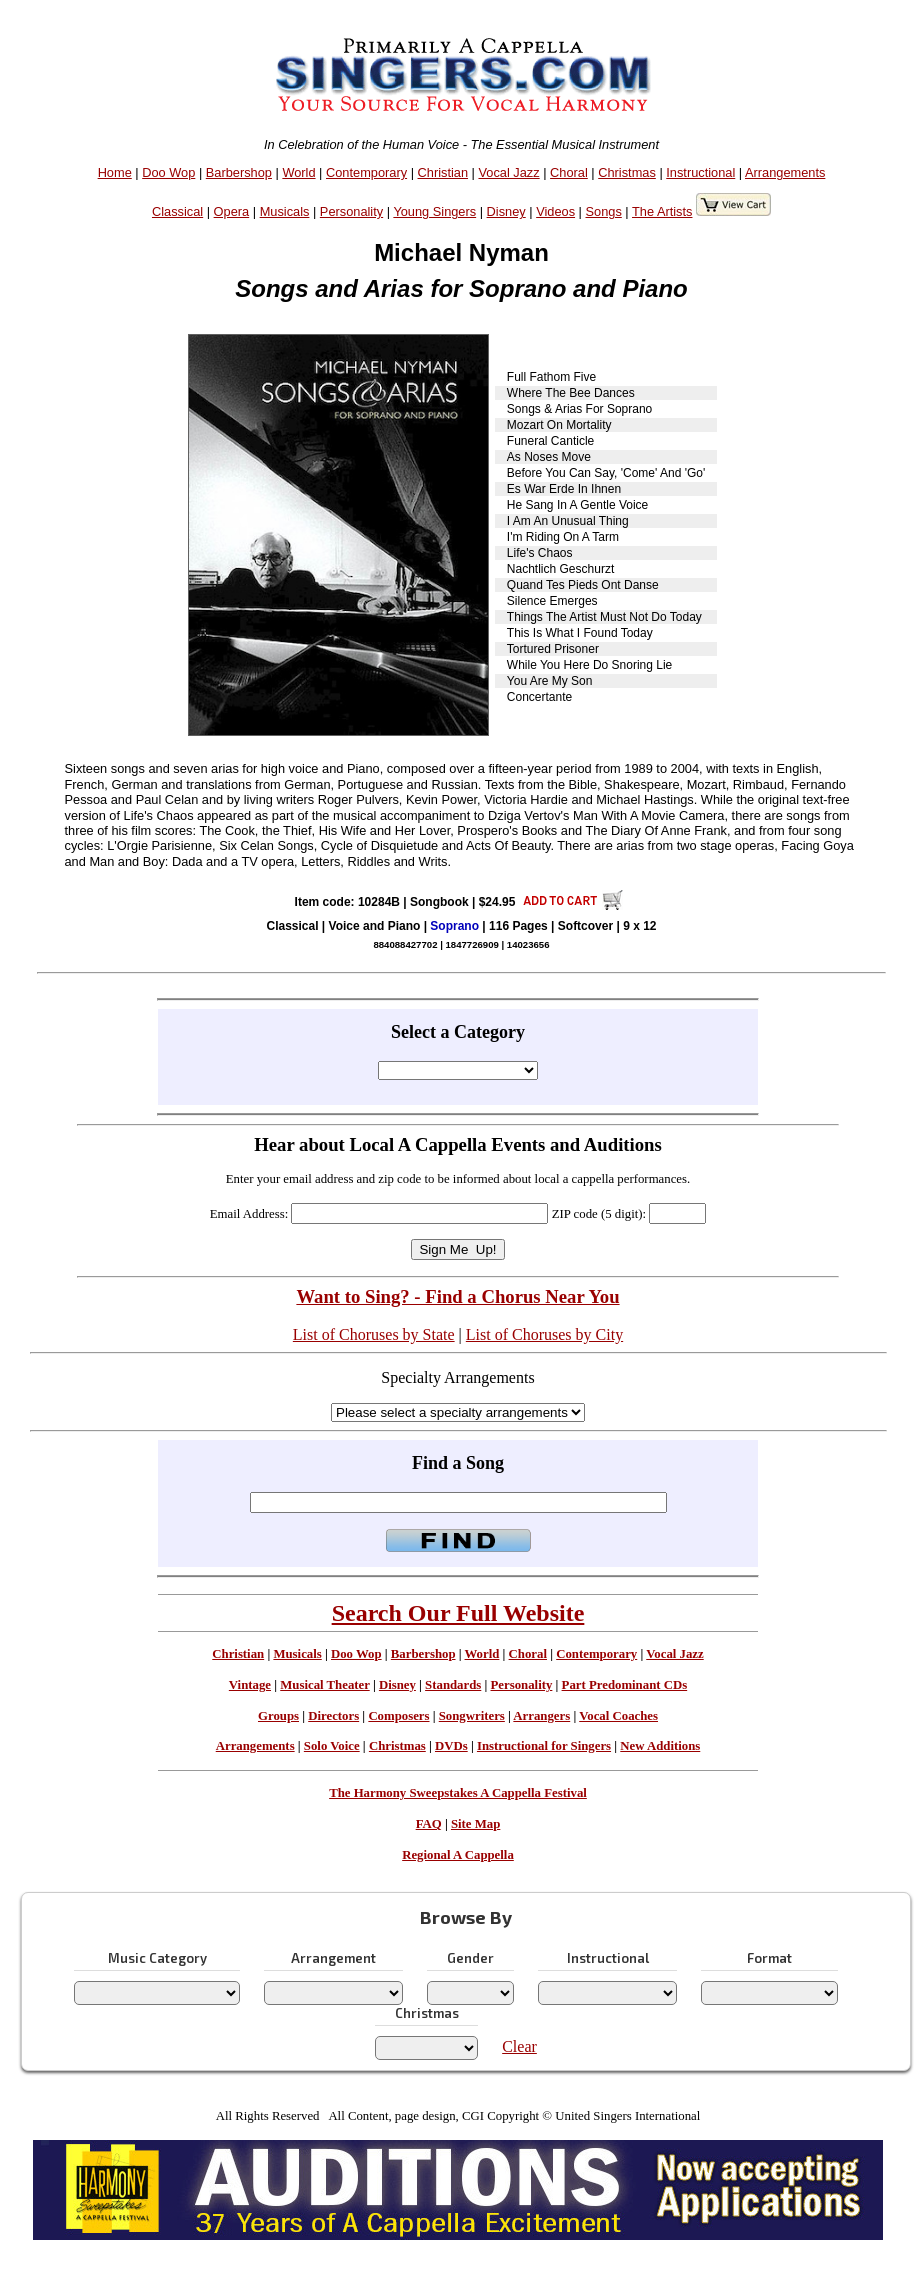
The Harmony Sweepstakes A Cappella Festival (458, 1793)
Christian (443, 172)
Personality (351, 211)
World (298, 172)
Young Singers (434, 211)
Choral (569, 172)
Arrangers (541, 1716)
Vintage (250, 1685)
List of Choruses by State (374, 1334)
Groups (278, 1716)
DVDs (451, 1746)
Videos (555, 211)
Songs (604, 211)
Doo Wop (168, 172)
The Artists (662, 211)
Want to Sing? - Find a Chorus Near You (457, 1296)
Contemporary (366, 172)
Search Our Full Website (458, 1613)
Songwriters (472, 1716)
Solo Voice (332, 1746)
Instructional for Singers (544, 1746)
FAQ (429, 1824)
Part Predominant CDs (625, 1685)
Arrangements (785, 172)
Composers (398, 1716)
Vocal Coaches (618, 1716)
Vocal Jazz (508, 172)
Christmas (627, 172)
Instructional (700, 172)
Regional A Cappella (458, 1855)
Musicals (285, 211)
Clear (519, 2046)
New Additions (660, 1746)
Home (115, 172)
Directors (333, 1716)
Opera (232, 211)
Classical (177, 211)
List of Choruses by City (544, 1334)
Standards (453, 1685)
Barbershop (239, 172)
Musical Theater (324, 1685)
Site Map (475, 1824)
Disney (506, 211)
